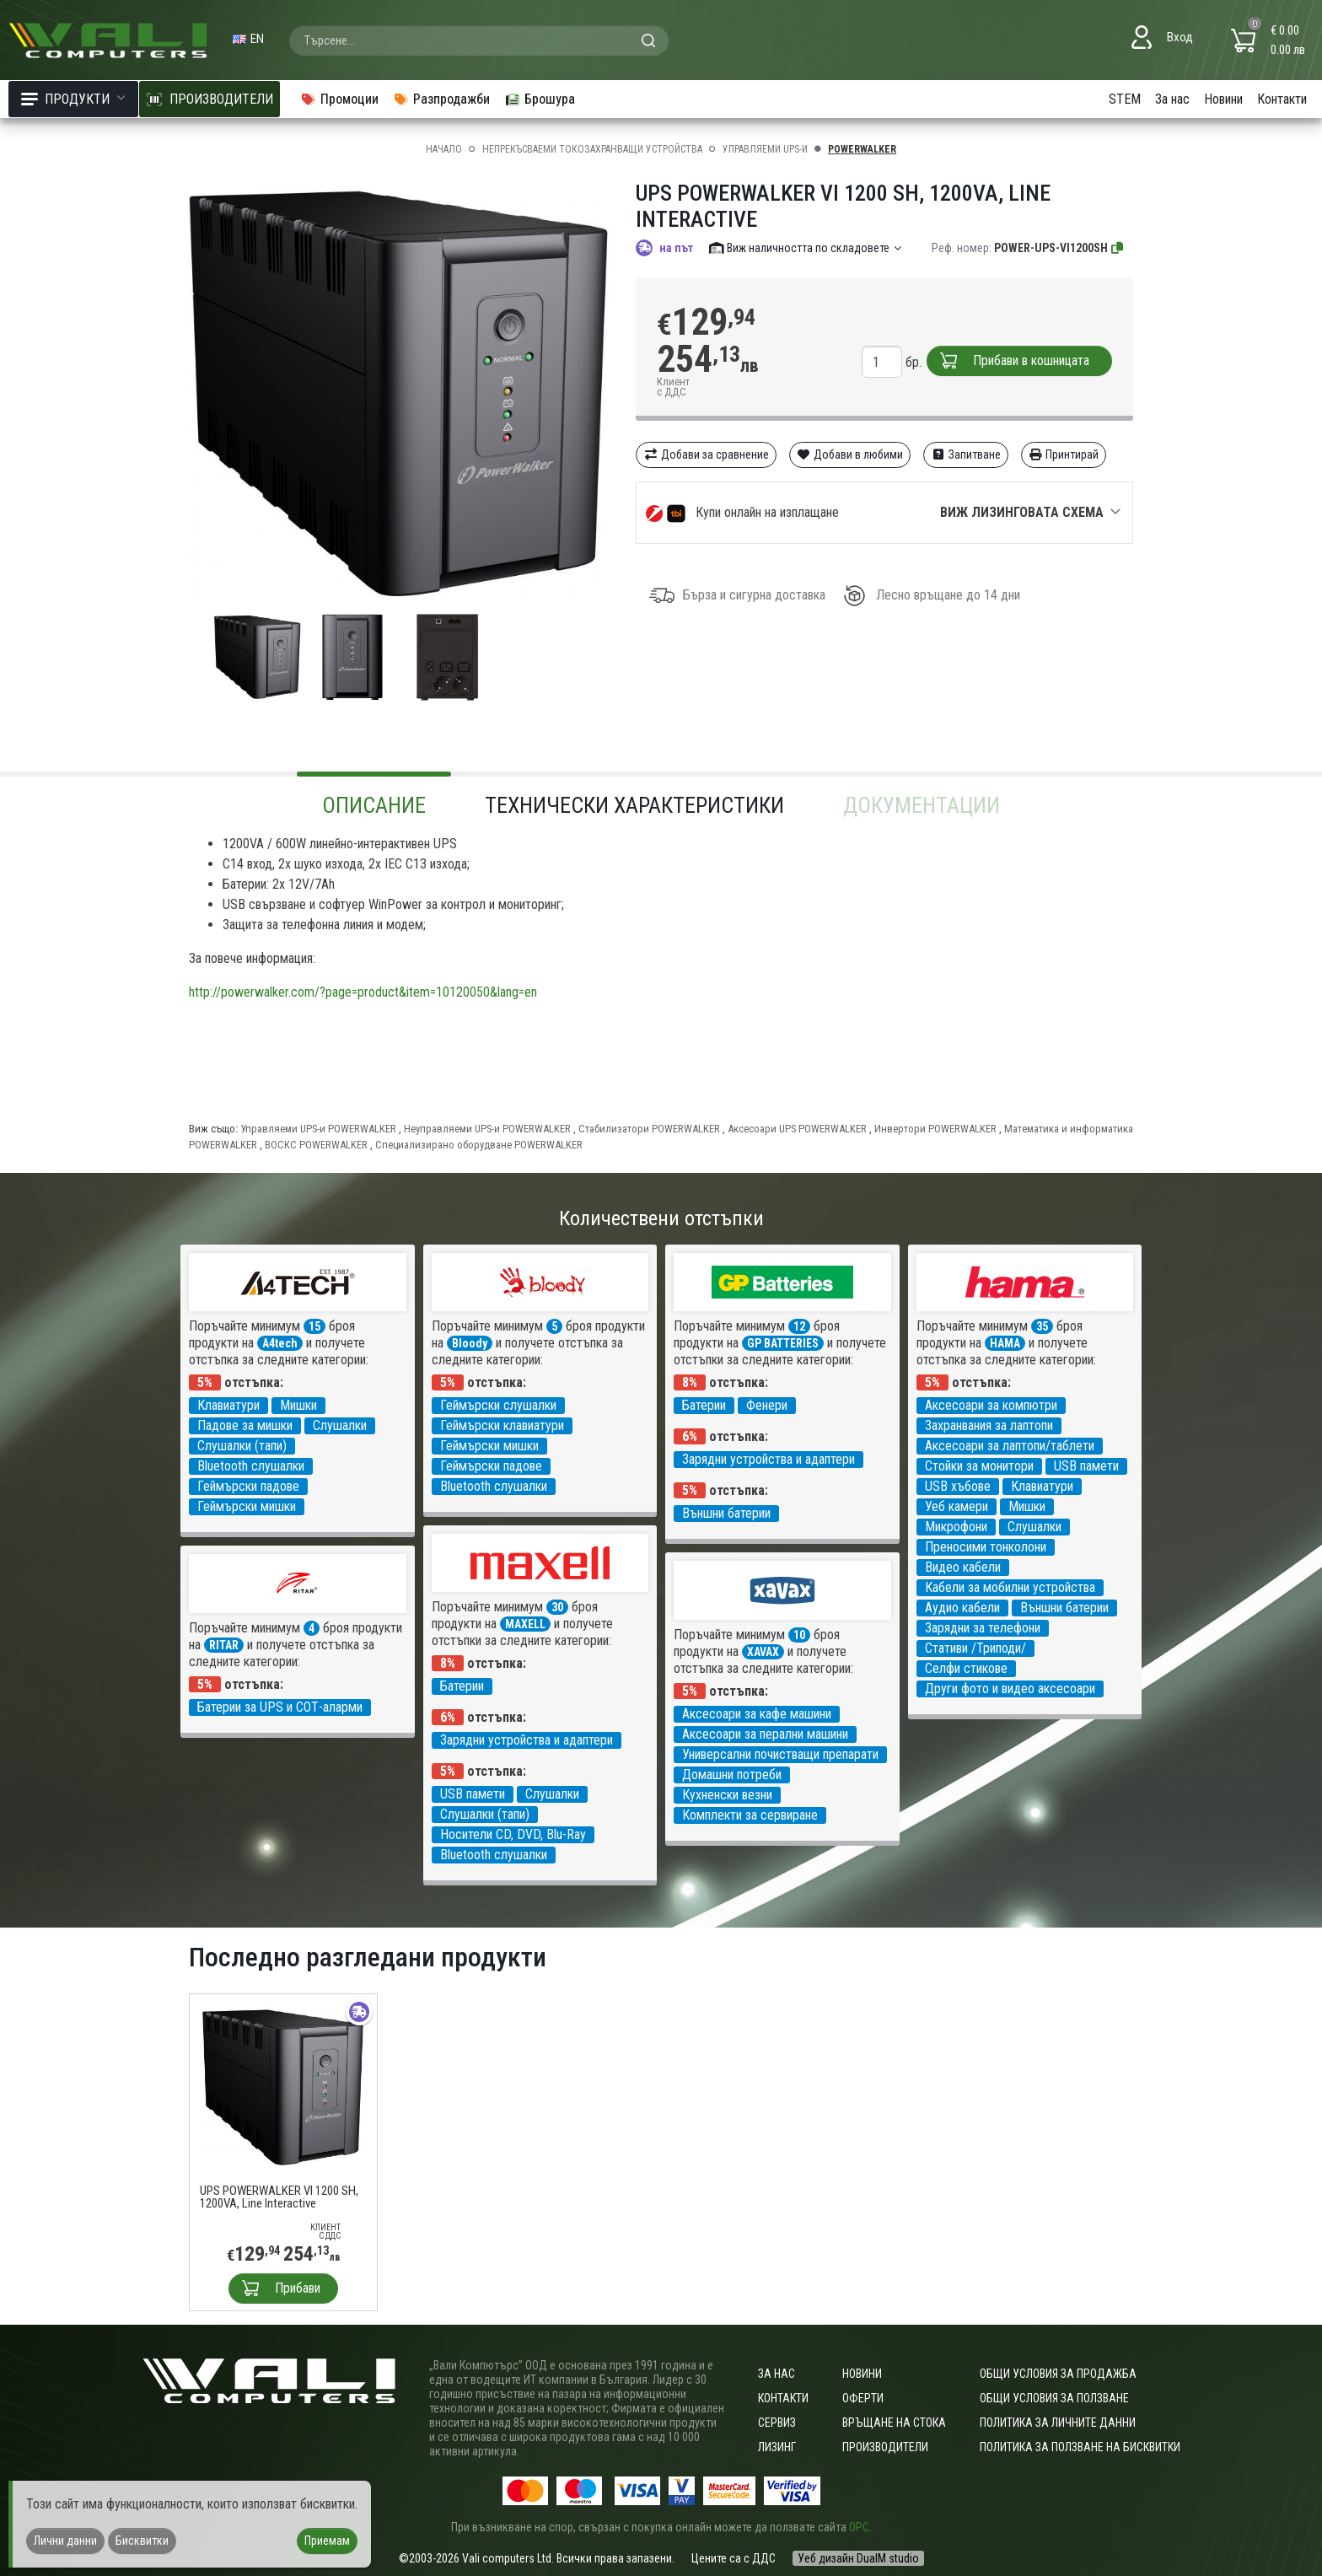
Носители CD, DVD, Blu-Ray (513, 1834)
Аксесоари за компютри (991, 1405)
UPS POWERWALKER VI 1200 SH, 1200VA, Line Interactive (279, 2197)
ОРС (859, 2527)
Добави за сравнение (706, 454)
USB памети (1086, 1466)
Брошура (539, 99)
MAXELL (525, 1624)
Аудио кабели (962, 1608)
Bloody (469, 1343)
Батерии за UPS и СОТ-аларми (280, 1707)
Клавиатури (228, 1405)
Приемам (327, 2540)
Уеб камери (956, 1506)
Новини (1223, 99)
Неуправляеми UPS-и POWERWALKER (487, 1128)
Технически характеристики (634, 805)
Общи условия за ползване (1054, 2398)
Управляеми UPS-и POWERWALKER (318, 1128)
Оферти (863, 2398)
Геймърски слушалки (498, 1405)
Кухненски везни (727, 1795)
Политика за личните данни (1058, 2422)
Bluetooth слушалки (250, 1466)
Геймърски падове (248, 1486)
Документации (921, 805)
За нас (1172, 99)
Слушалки (340, 1425)
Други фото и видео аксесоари (1010, 1689)
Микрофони (956, 1527)
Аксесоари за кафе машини (756, 1714)
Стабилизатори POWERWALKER (649, 1128)
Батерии (704, 1405)
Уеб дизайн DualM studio (858, 2558)
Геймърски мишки (246, 1506)
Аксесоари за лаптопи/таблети (1009, 1446)
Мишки (298, 1405)
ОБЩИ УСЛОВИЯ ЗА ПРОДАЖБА (1058, 2373)
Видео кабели (963, 1567)
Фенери (766, 1405)
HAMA (1005, 1343)
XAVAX (763, 1652)
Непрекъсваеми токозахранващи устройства (592, 149)
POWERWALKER (862, 149)
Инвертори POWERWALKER (935, 1128)
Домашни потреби (732, 1775)
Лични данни (65, 2540)
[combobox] (479, 40)
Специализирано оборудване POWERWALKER (479, 1144)
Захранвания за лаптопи (989, 1425)
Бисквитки (142, 2540)
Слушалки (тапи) (242, 1446)
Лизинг (777, 2447)
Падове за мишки (245, 1425)
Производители (885, 2447)
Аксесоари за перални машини (765, 1734)
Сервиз (777, 2422)
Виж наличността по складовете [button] (806, 248)
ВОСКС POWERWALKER (316, 1144)
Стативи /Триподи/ (975, 1648)
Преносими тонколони (985, 1547)
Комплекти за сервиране (750, 1815)
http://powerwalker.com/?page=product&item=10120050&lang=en (363, 992)
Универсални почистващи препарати (780, 1754)
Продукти (73, 99)
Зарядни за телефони (982, 1628)
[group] (399, 394)
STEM (1125, 99)
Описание (374, 805)
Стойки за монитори (979, 1466)
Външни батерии (726, 1513)
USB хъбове (958, 1486)
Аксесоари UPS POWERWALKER (797, 1128)
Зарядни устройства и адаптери (768, 1459)
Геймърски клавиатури (502, 1425)
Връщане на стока (894, 2422)
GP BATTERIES (783, 1343)
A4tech (280, 1343)
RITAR (224, 1645)
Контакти (1282, 99)
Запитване (966, 454)
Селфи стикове (966, 1668)
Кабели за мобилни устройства (1010, 1587)
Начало (444, 149)
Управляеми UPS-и (765, 149)
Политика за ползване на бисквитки (1080, 2447)
